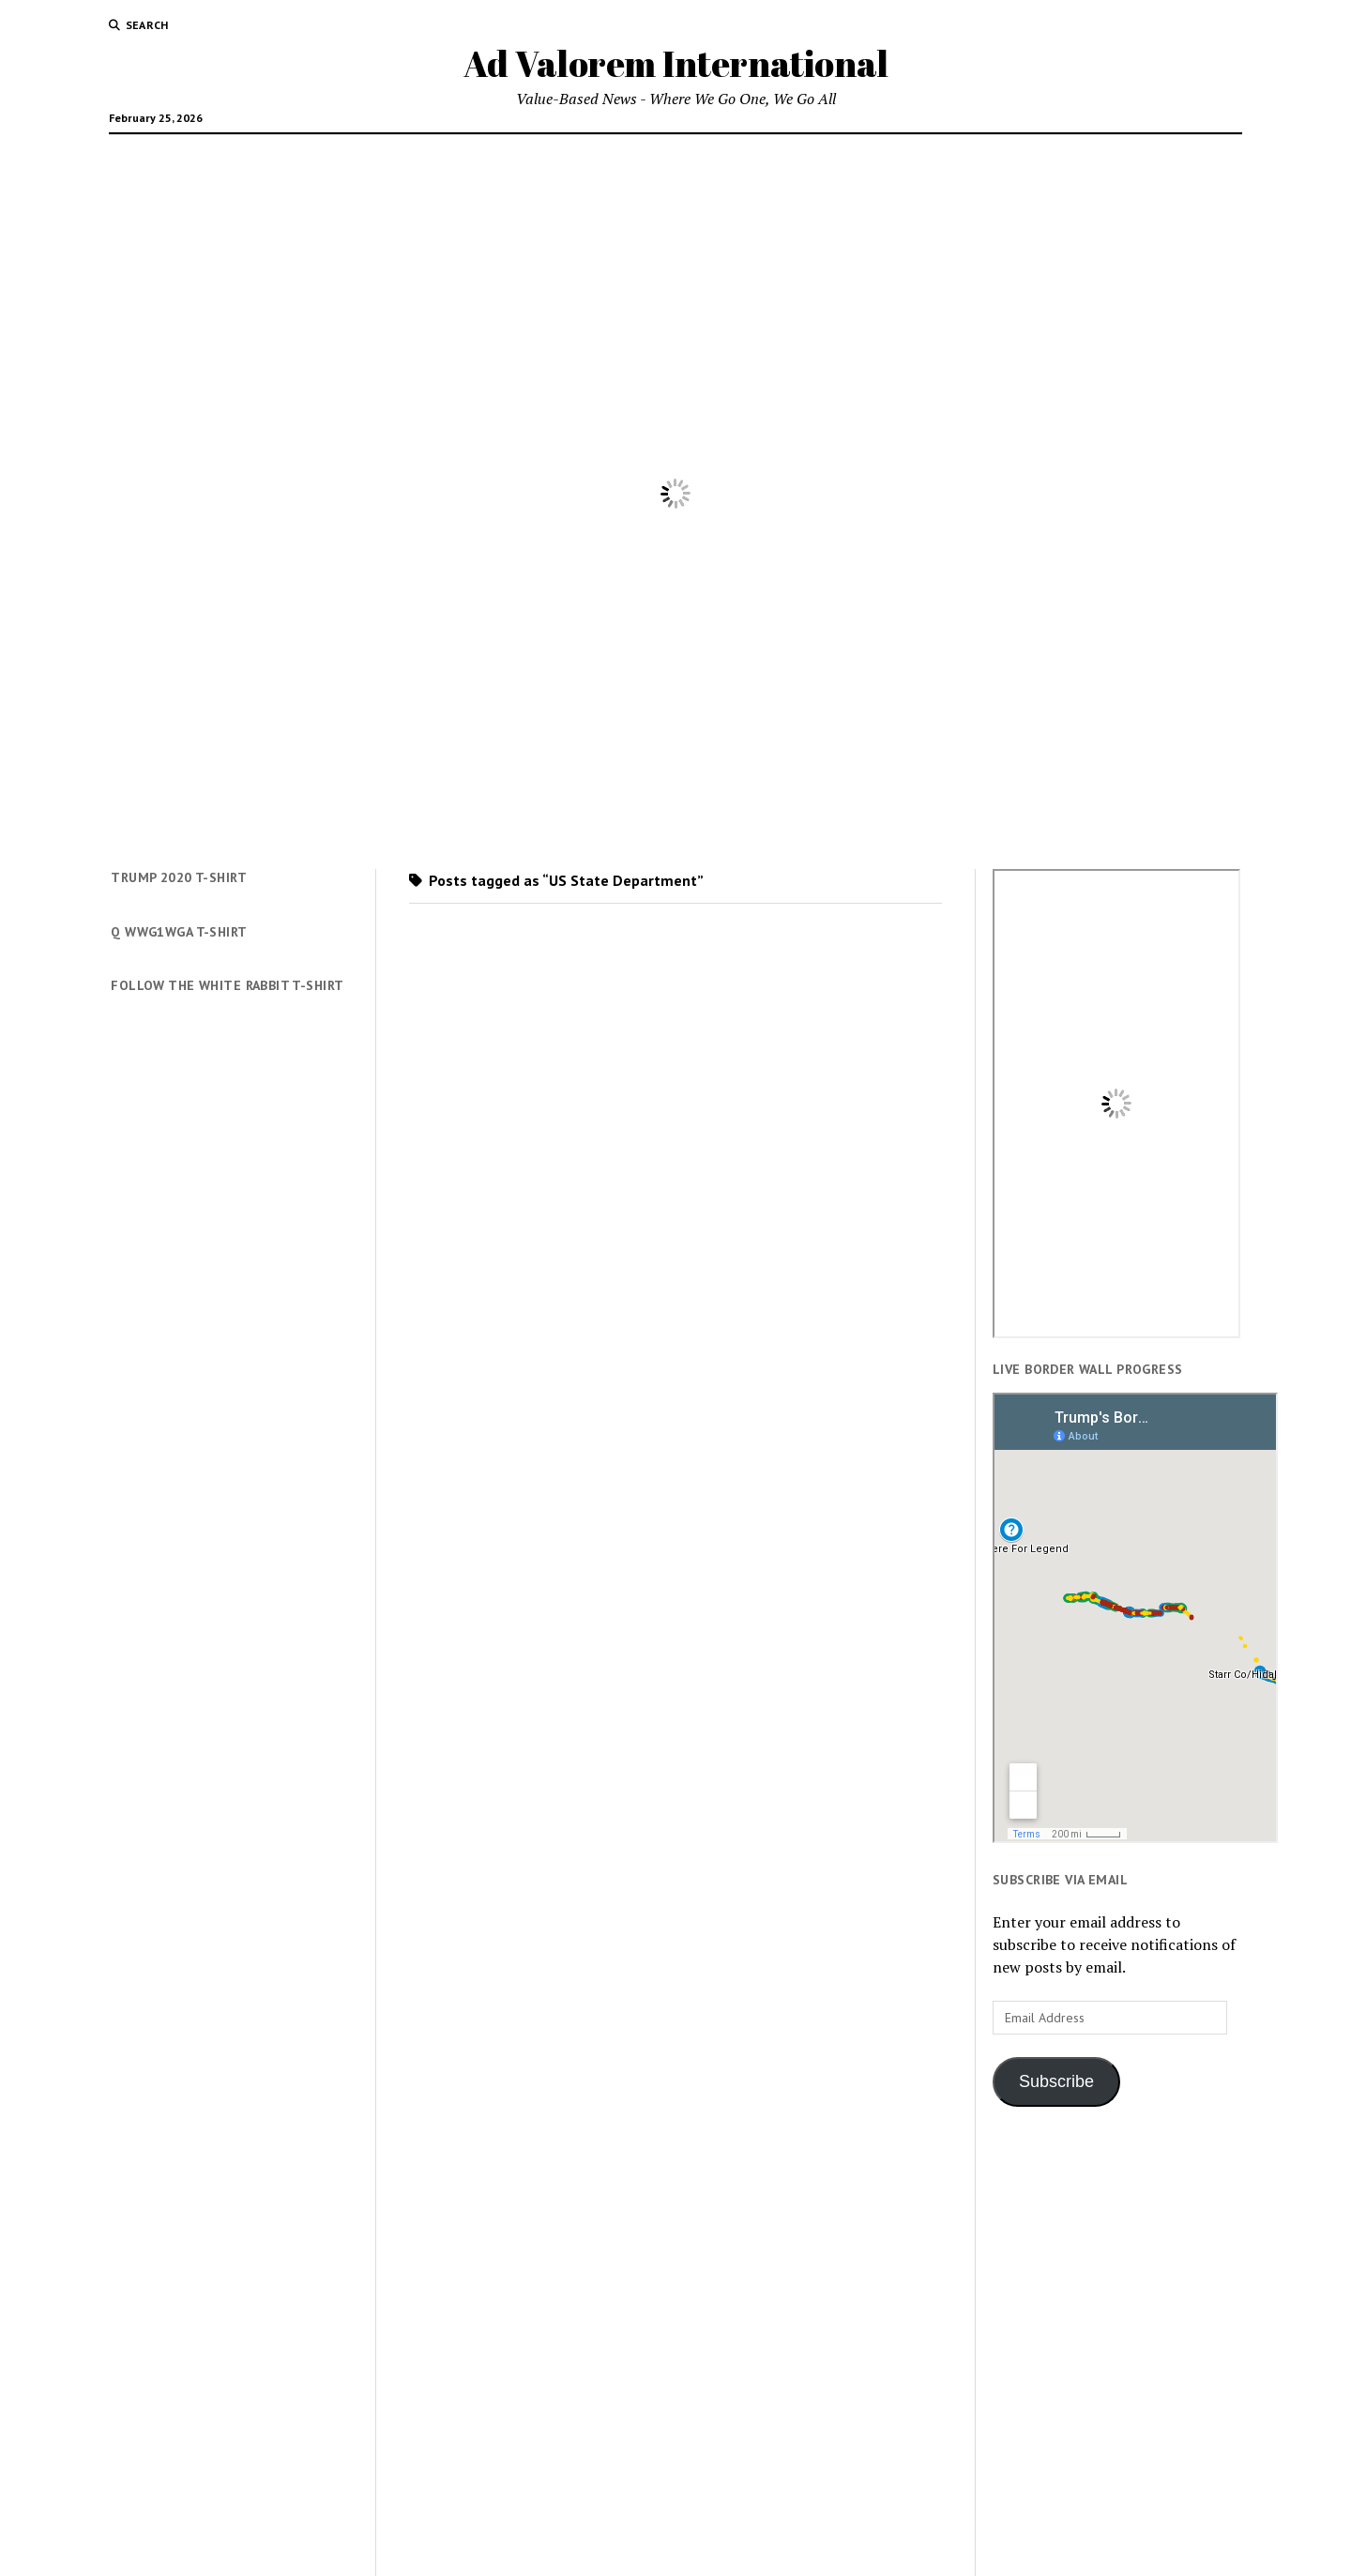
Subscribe (1056, 2081)
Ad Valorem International (675, 63)
